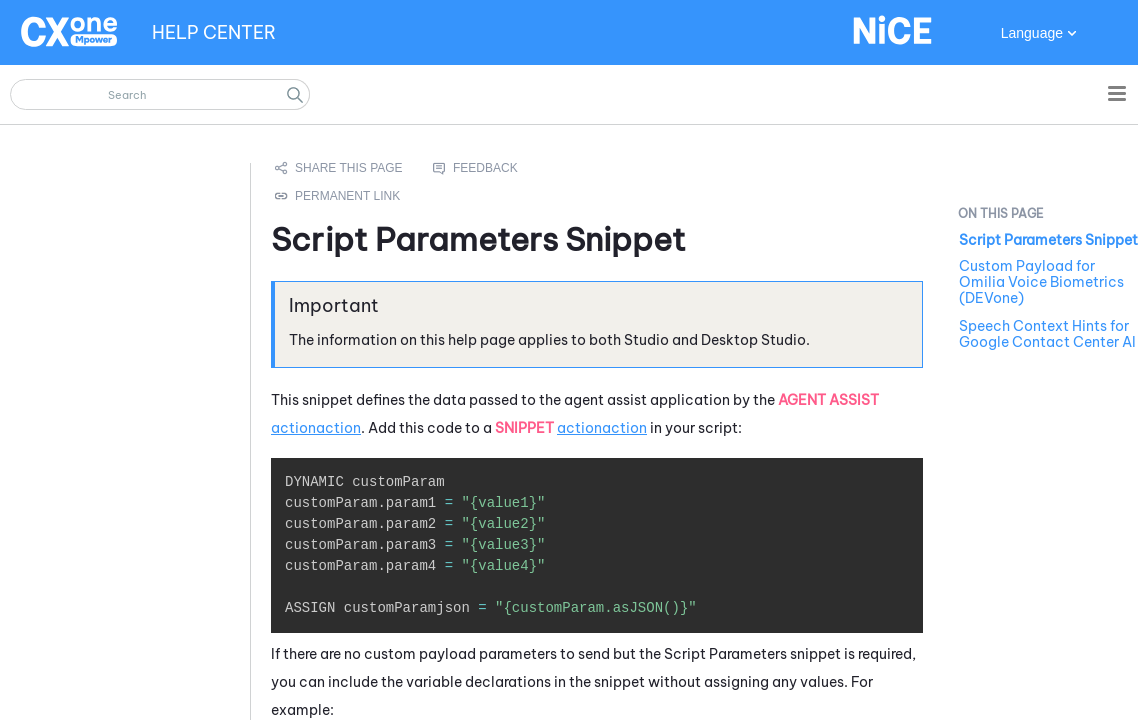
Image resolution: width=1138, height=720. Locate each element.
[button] (295, 94)
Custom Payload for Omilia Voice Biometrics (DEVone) (1041, 282)
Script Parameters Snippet (1048, 240)
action (293, 428)
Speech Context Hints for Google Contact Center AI (1047, 334)
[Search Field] (160, 94)
